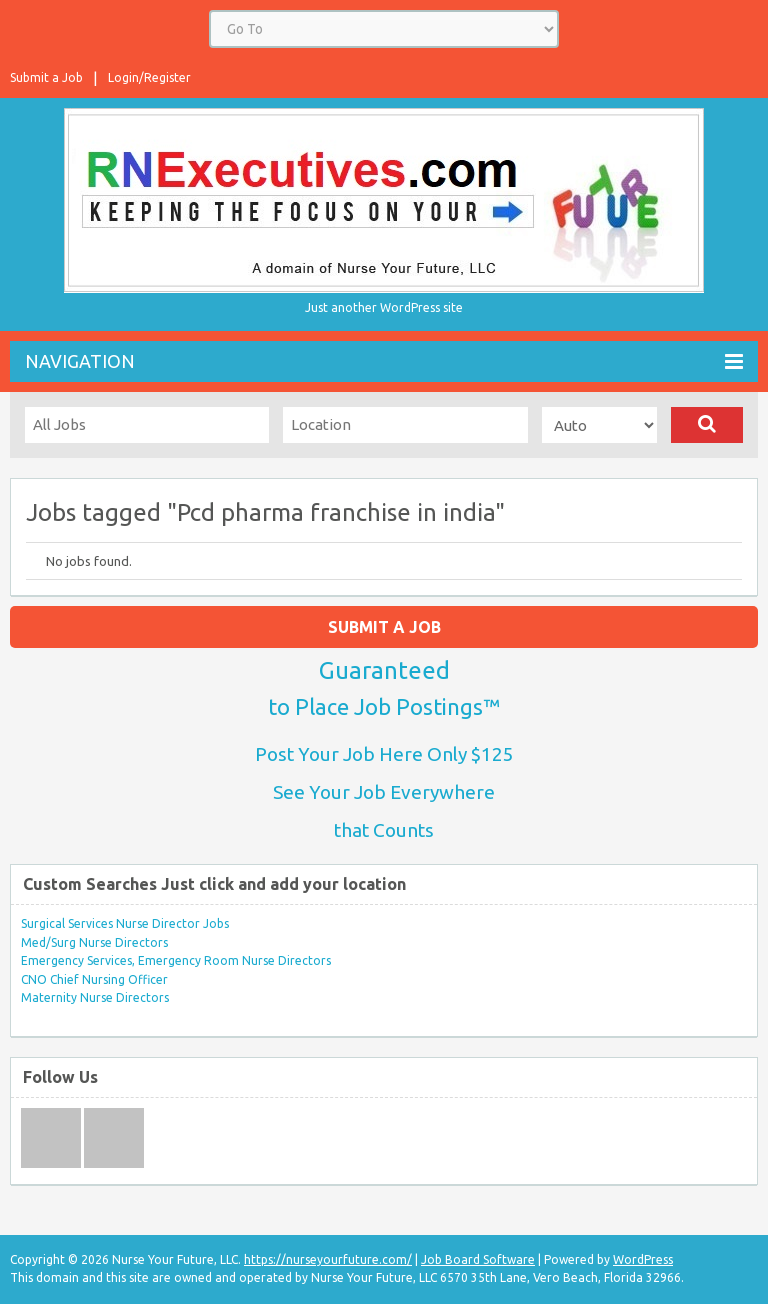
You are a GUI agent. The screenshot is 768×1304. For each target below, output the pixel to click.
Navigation (384, 361)
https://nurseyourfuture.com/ (328, 1259)
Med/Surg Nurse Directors (94, 942)
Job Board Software (478, 1259)
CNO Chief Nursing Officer (94, 979)
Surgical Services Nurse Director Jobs (125, 923)
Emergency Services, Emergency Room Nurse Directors (176, 960)
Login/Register (149, 77)
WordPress (643, 1259)
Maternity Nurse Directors (95, 997)
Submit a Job (46, 77)
